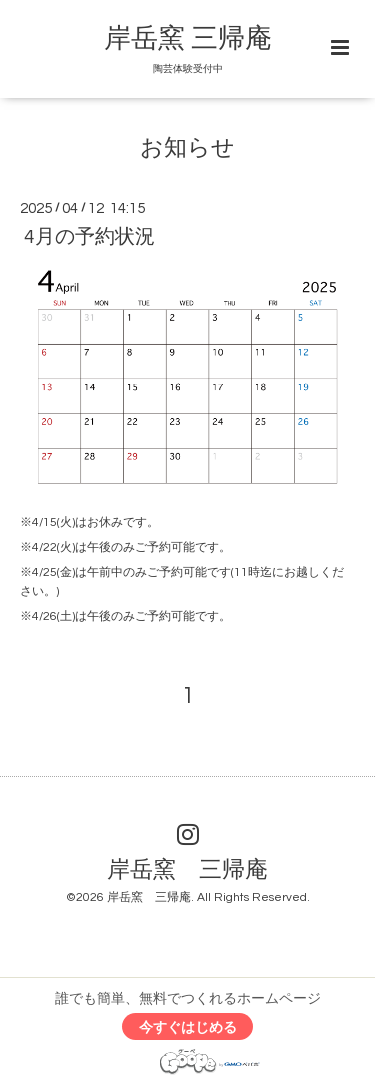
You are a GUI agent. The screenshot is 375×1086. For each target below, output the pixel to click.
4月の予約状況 (89, 237)
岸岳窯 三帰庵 (188, 39)
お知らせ (187, 148)
